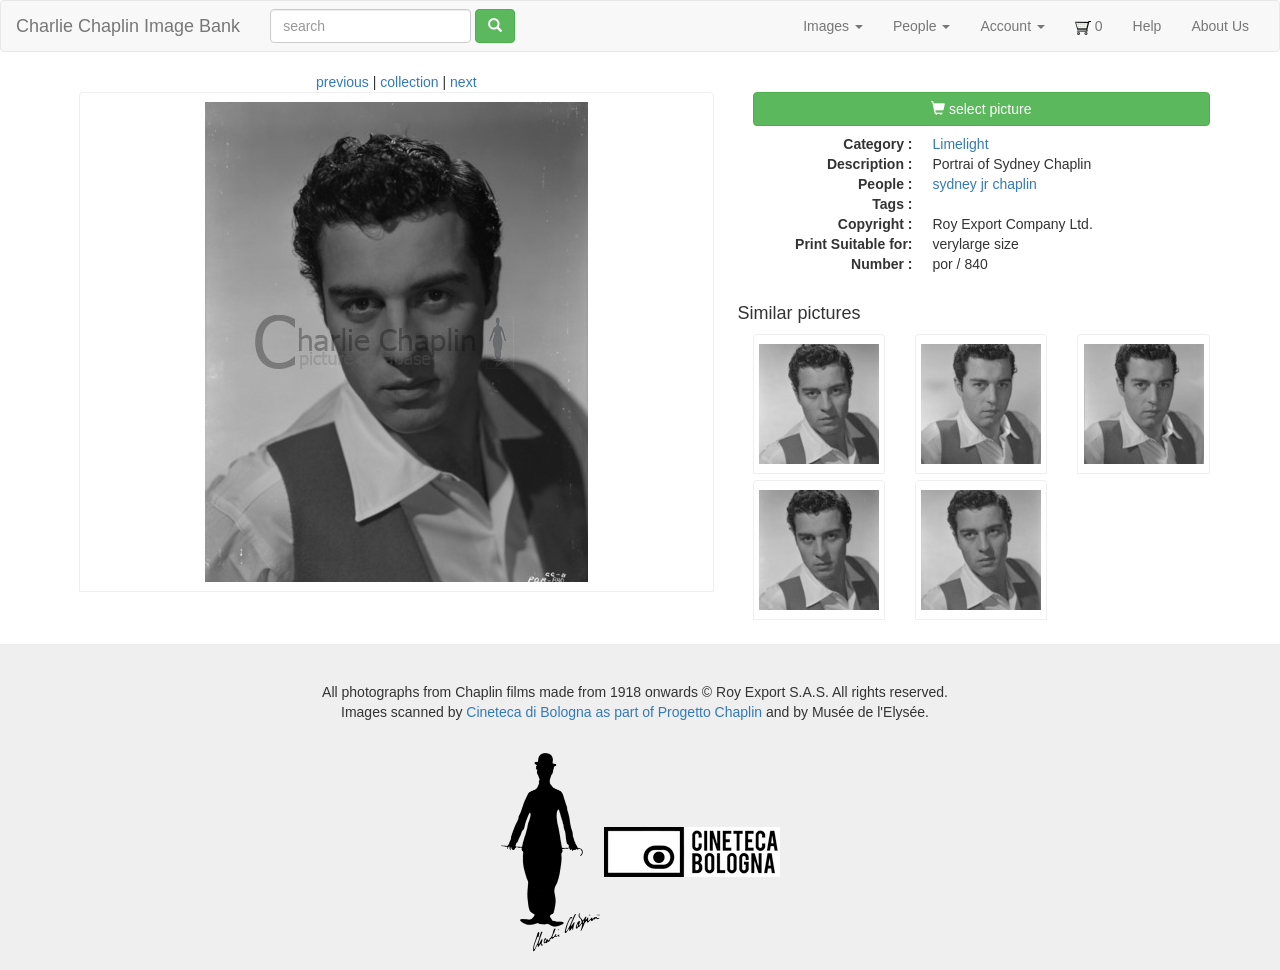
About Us (1220, 26)
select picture (981, 109)
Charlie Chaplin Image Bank (128, 26)
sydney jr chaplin (985, 184)
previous (342, 82)
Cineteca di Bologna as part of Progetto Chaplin (614, 712)
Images (833, 26)
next (463, 82)
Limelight (961, 144)
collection (409, 82)
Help (1147, 26)
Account (1012, 26)
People (921, 26)
